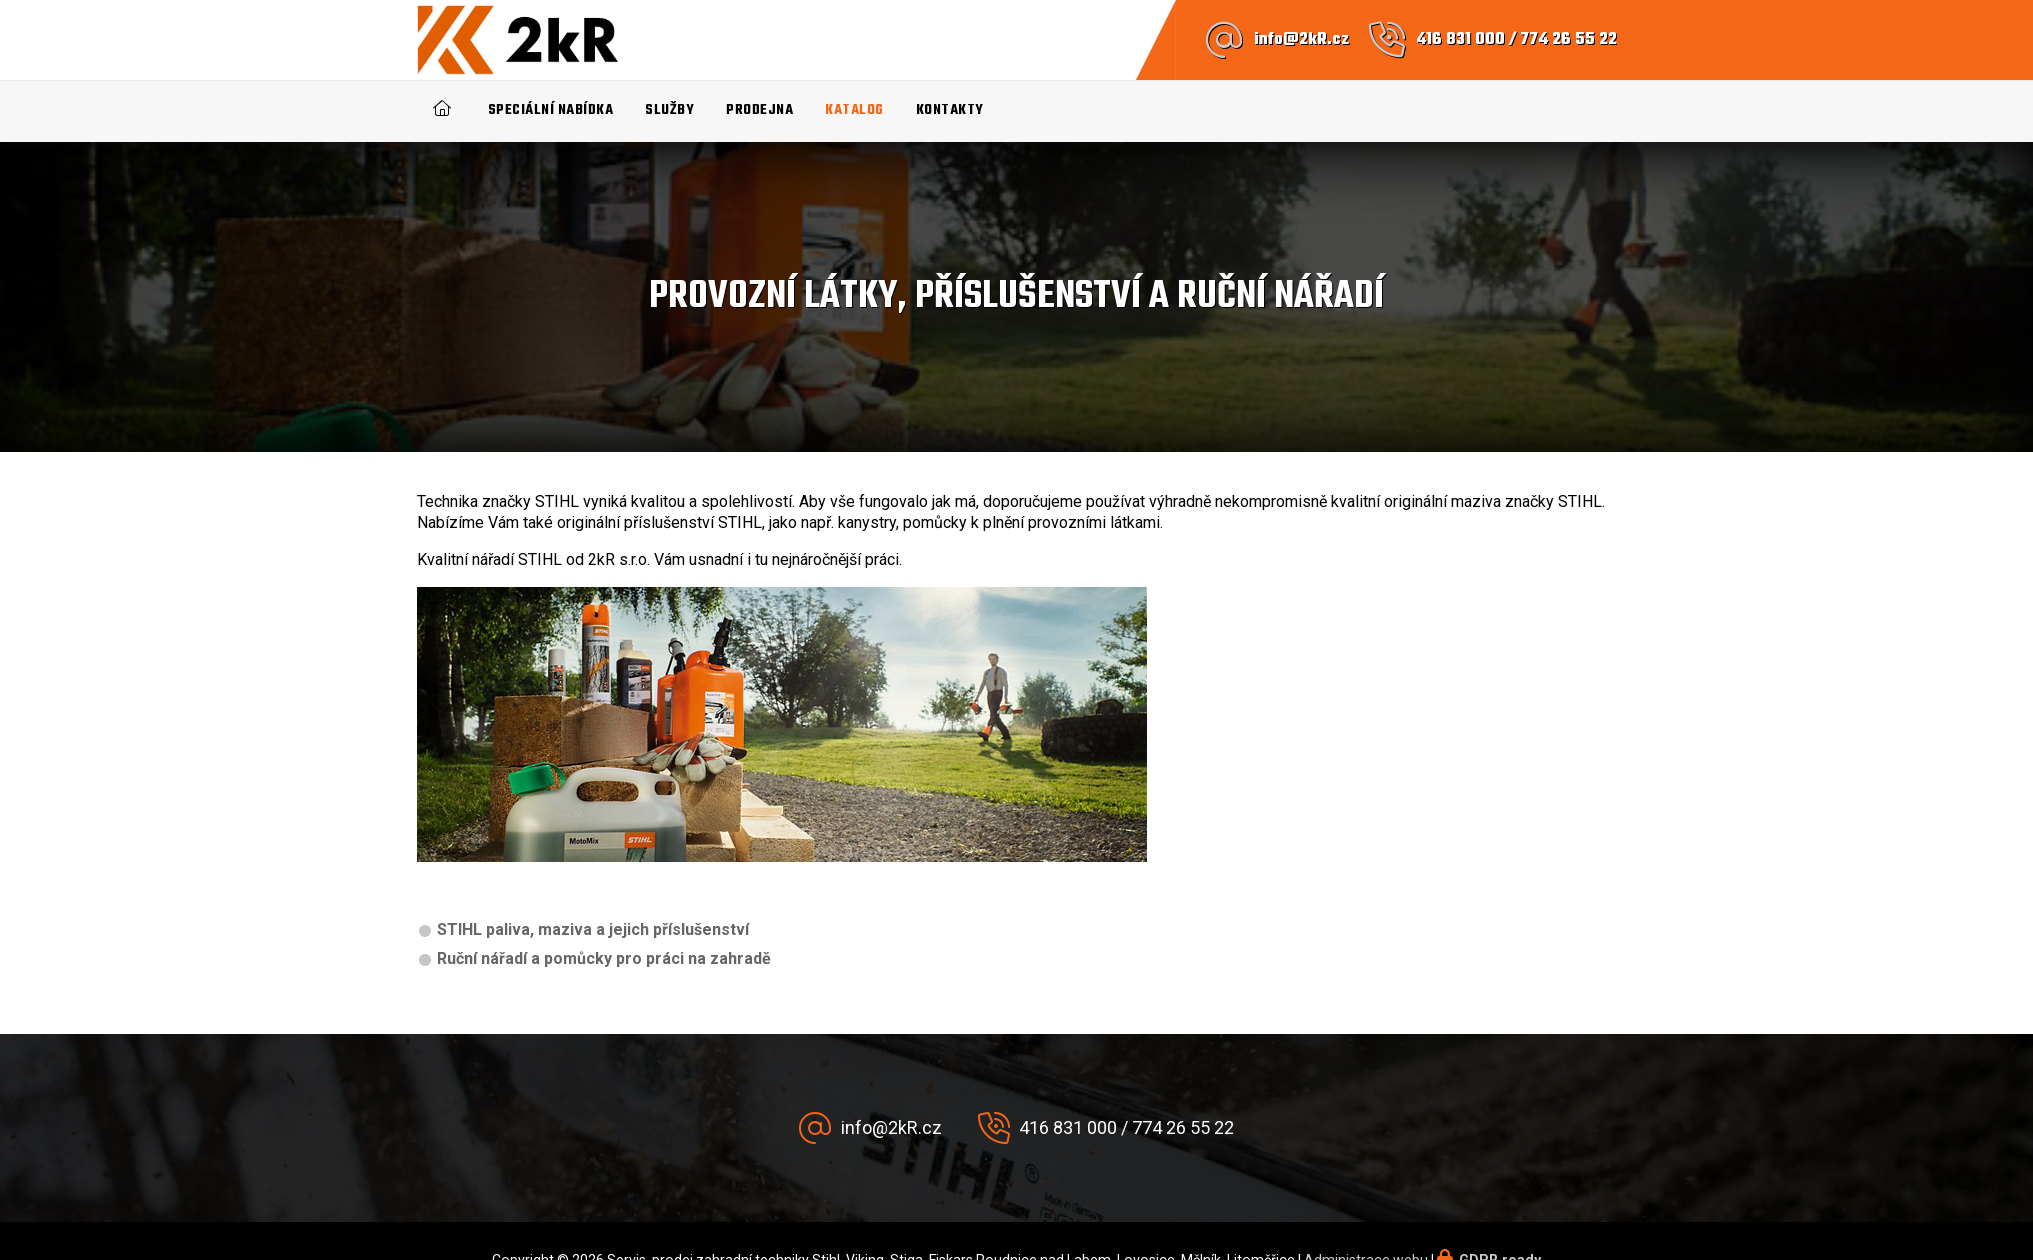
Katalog (854, 110)
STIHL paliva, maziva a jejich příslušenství (593, 929)
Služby (669, 110)
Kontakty (950, 110)
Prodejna (759, 110)
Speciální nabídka (551, 110)
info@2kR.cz (1301, 40)
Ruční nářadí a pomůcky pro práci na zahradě (604, 958)
